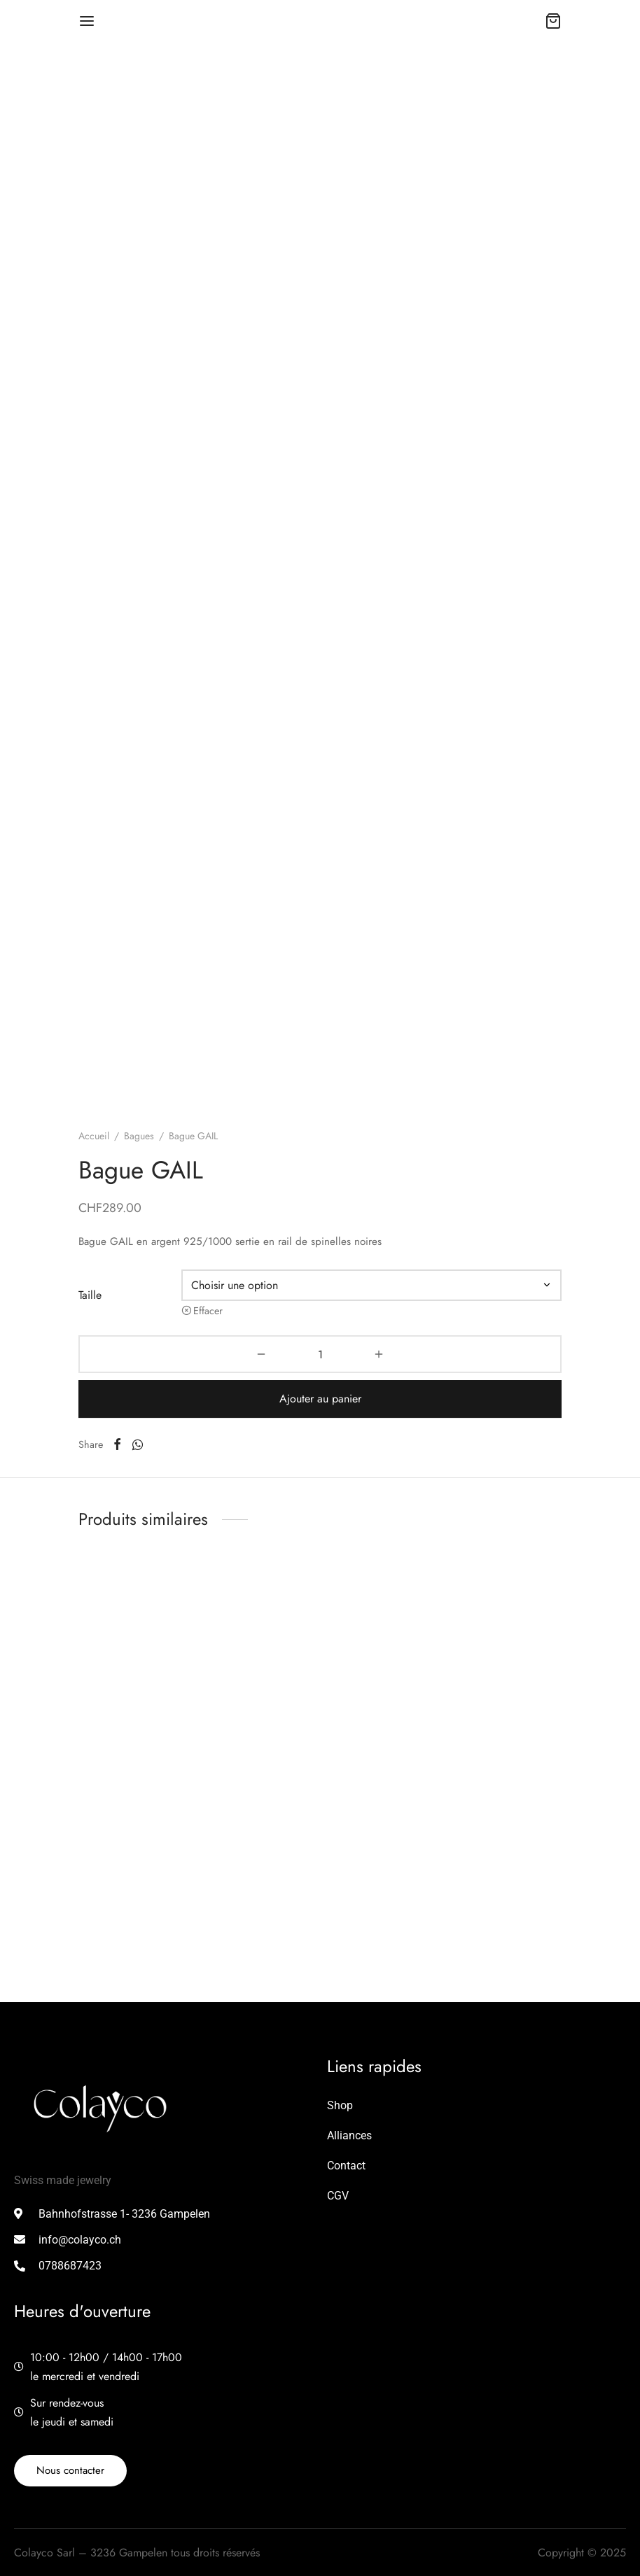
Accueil (93, 1136)
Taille (90, 1295)
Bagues (139, 1136)
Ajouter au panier (320, 1399)
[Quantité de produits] (320, 1354)
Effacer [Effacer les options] (208, 1311)
